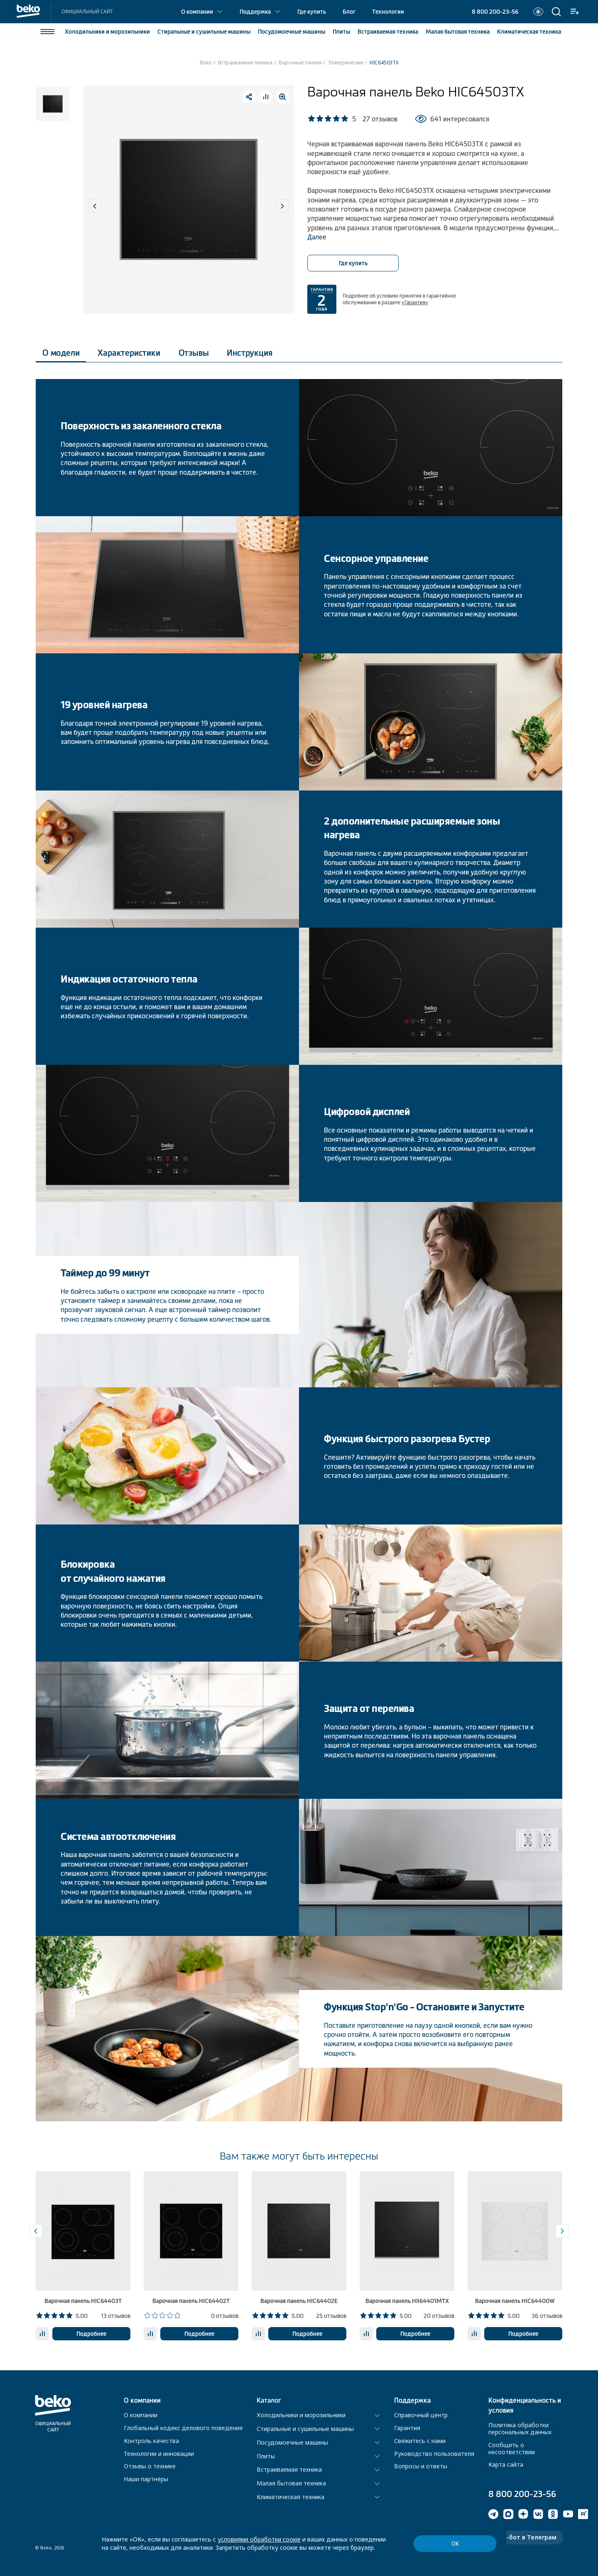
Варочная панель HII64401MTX (407, 2301)
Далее (316, 237)
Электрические (345, 62)
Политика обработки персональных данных (519, 2428)
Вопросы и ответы (420, 2466)
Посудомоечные (291, 31)
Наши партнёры (146, 2479)
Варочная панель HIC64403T (83, 2301)
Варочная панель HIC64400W (515, 2301)
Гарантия (407, 2428)
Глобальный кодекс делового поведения (183, 2428)
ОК (455, 2544)
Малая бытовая (458, 31)
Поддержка (255, 11)
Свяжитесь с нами (420, 2441)
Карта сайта (505, 2464)
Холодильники (107, 31)
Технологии (388, 11)
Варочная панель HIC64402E (299, 2301)
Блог (349, 11)
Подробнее (91, 2333)
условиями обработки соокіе (259, 2539)
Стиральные (203, 31)
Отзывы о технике (150, 2466)
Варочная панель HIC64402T (191, 2301)
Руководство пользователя (434, 2454)
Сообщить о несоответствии (511, 2448)
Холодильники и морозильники (301, 2415)
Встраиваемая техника (245, 62)
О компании (197, 11)
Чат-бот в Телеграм (525, 2537)
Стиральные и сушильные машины (305, 2429)
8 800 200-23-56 (495, 11)
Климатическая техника (290, 2497)
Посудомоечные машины (292, 2442)
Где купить (311, 11)
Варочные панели (300, 62)
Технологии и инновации (159, 2454)
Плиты (341, 31)
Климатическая (529, 31)
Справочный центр (421, 2415)
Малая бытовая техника (291, 2483)
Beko (206, 62)
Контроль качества (151, 2441)
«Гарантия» (415, 302)
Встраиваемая (388, 31)
